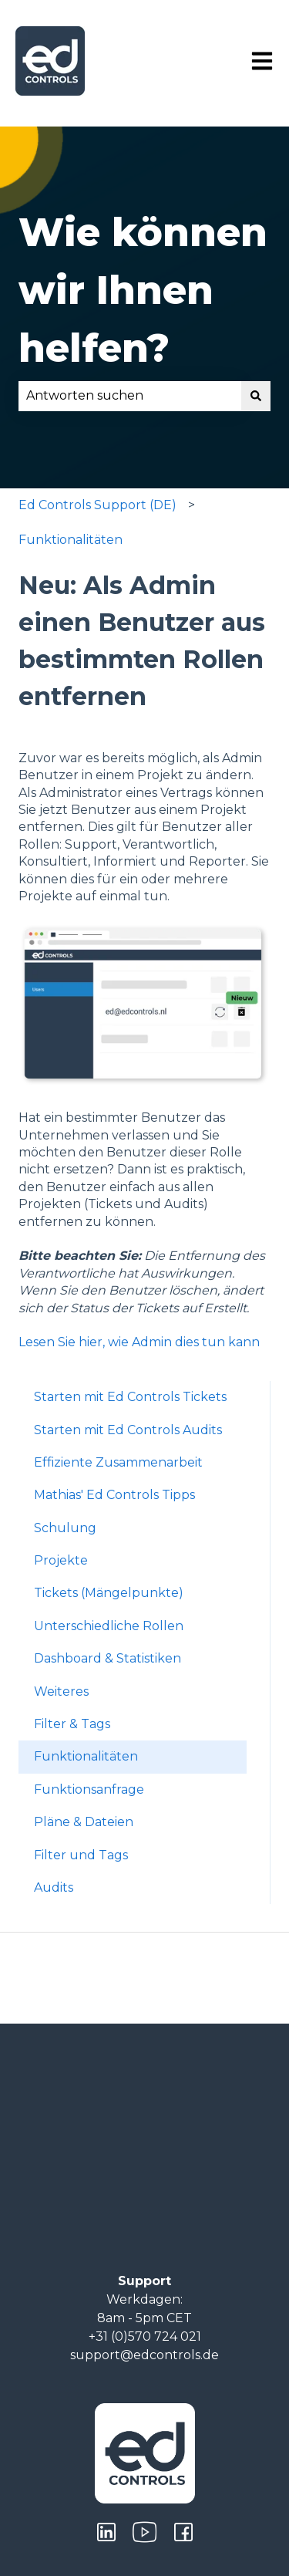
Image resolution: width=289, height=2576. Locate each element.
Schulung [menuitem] (65, 1528)
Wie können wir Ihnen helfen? (142, 290)
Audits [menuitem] (53, 1887)
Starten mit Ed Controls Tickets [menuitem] (130, 1396)
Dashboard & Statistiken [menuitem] (107, 1658)
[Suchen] (256, 395)
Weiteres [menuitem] (61, 1691)
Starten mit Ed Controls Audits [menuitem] (128, 1430)
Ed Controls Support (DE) (97, 505)
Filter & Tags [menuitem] (72, 1724)
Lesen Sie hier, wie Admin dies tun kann (139, 1342)
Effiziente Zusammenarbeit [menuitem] (118, 1462)
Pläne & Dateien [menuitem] (83, 1822)
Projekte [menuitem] (61, 1560)
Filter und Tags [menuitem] (81, 1855)
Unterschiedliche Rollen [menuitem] (108, 1626)
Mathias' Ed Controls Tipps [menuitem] (114, 1494)
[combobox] (129, 395)
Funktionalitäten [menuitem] (86, 1756)
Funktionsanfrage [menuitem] (89, 1789)
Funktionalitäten (70, 539)
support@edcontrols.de (144, 2355)
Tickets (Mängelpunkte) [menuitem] (108, 1592)
